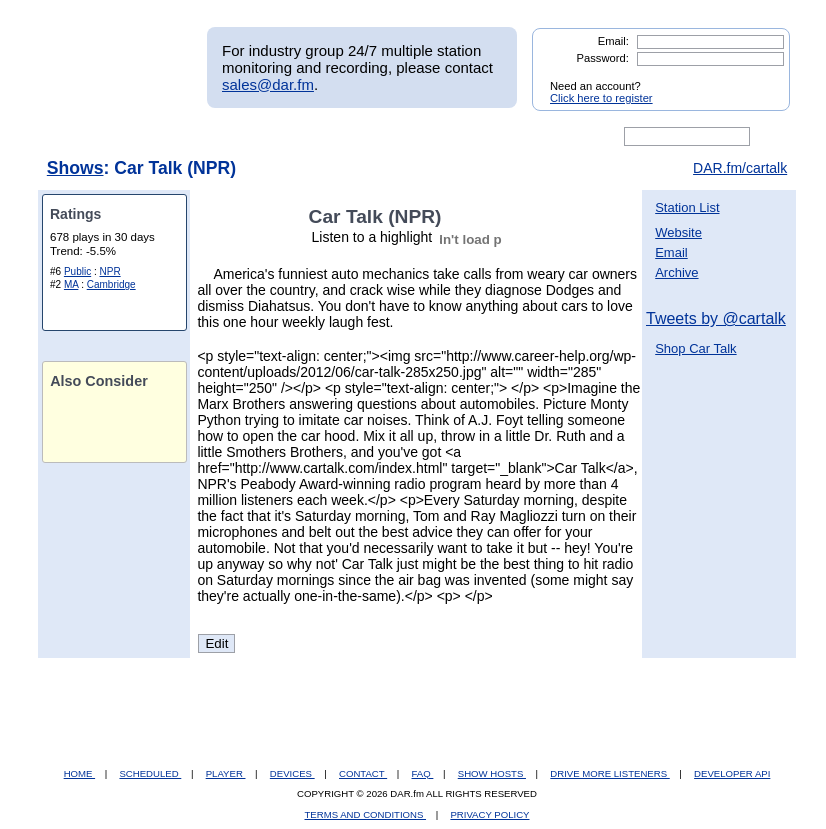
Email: (613, 41)
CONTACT (363, 773)
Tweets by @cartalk (716, 318)
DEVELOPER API (732, 773)
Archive (676, 272)
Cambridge (111, 284)
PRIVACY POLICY (489, 814)
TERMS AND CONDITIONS (366, 814)
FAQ (423, 773)
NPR (110, 271)
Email (671, 252)
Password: (603, 58)
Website (678, 232)
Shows (75, 168)
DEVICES (292, 773)
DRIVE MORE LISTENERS (609, 773)
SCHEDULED (150, 773)
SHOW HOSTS (492, 773)
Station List (687, 207)
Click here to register (601, 98)
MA (71, 284)
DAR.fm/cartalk (740, 168)
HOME (79, 773)
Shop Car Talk (695, 348)
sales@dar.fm (268, 84)
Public (77, 271)
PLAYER (226, 773)
